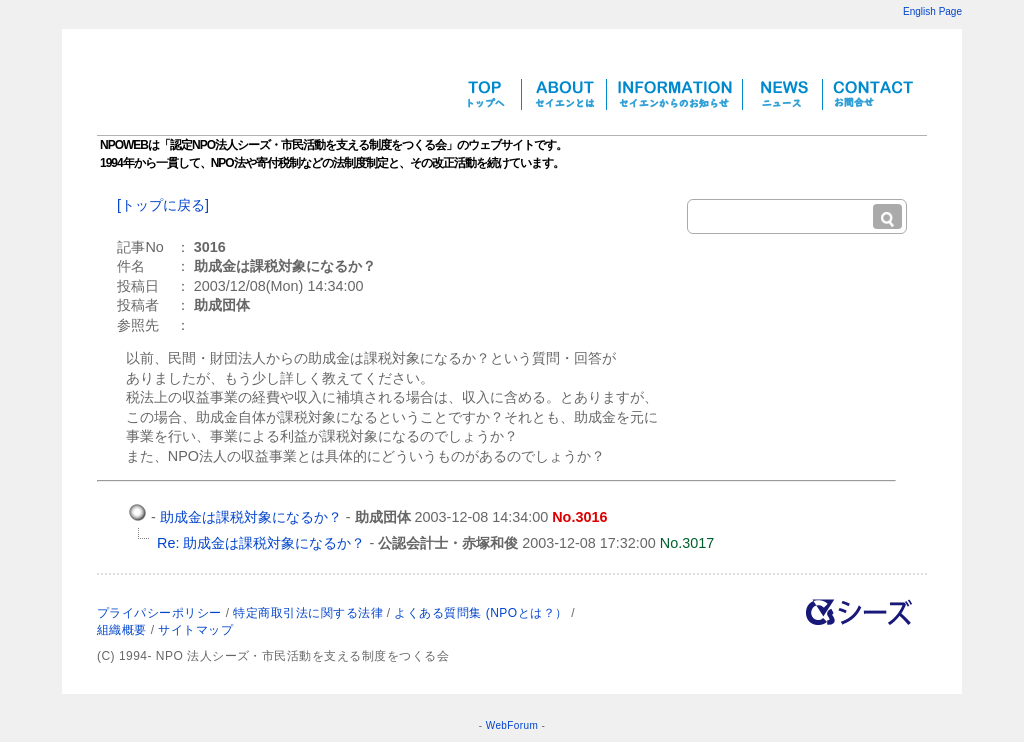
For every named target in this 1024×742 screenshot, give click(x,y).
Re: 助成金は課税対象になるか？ (261, 543)
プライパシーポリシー (159, 613)
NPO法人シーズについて (859, 611)
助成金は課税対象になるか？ (251, 517)
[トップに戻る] (163, 205)
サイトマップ (195, 630)
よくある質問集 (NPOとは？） (480, 613)
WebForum (512, 725)
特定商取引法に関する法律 (308, 613)
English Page (932, 11)
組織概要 (122, 630)
